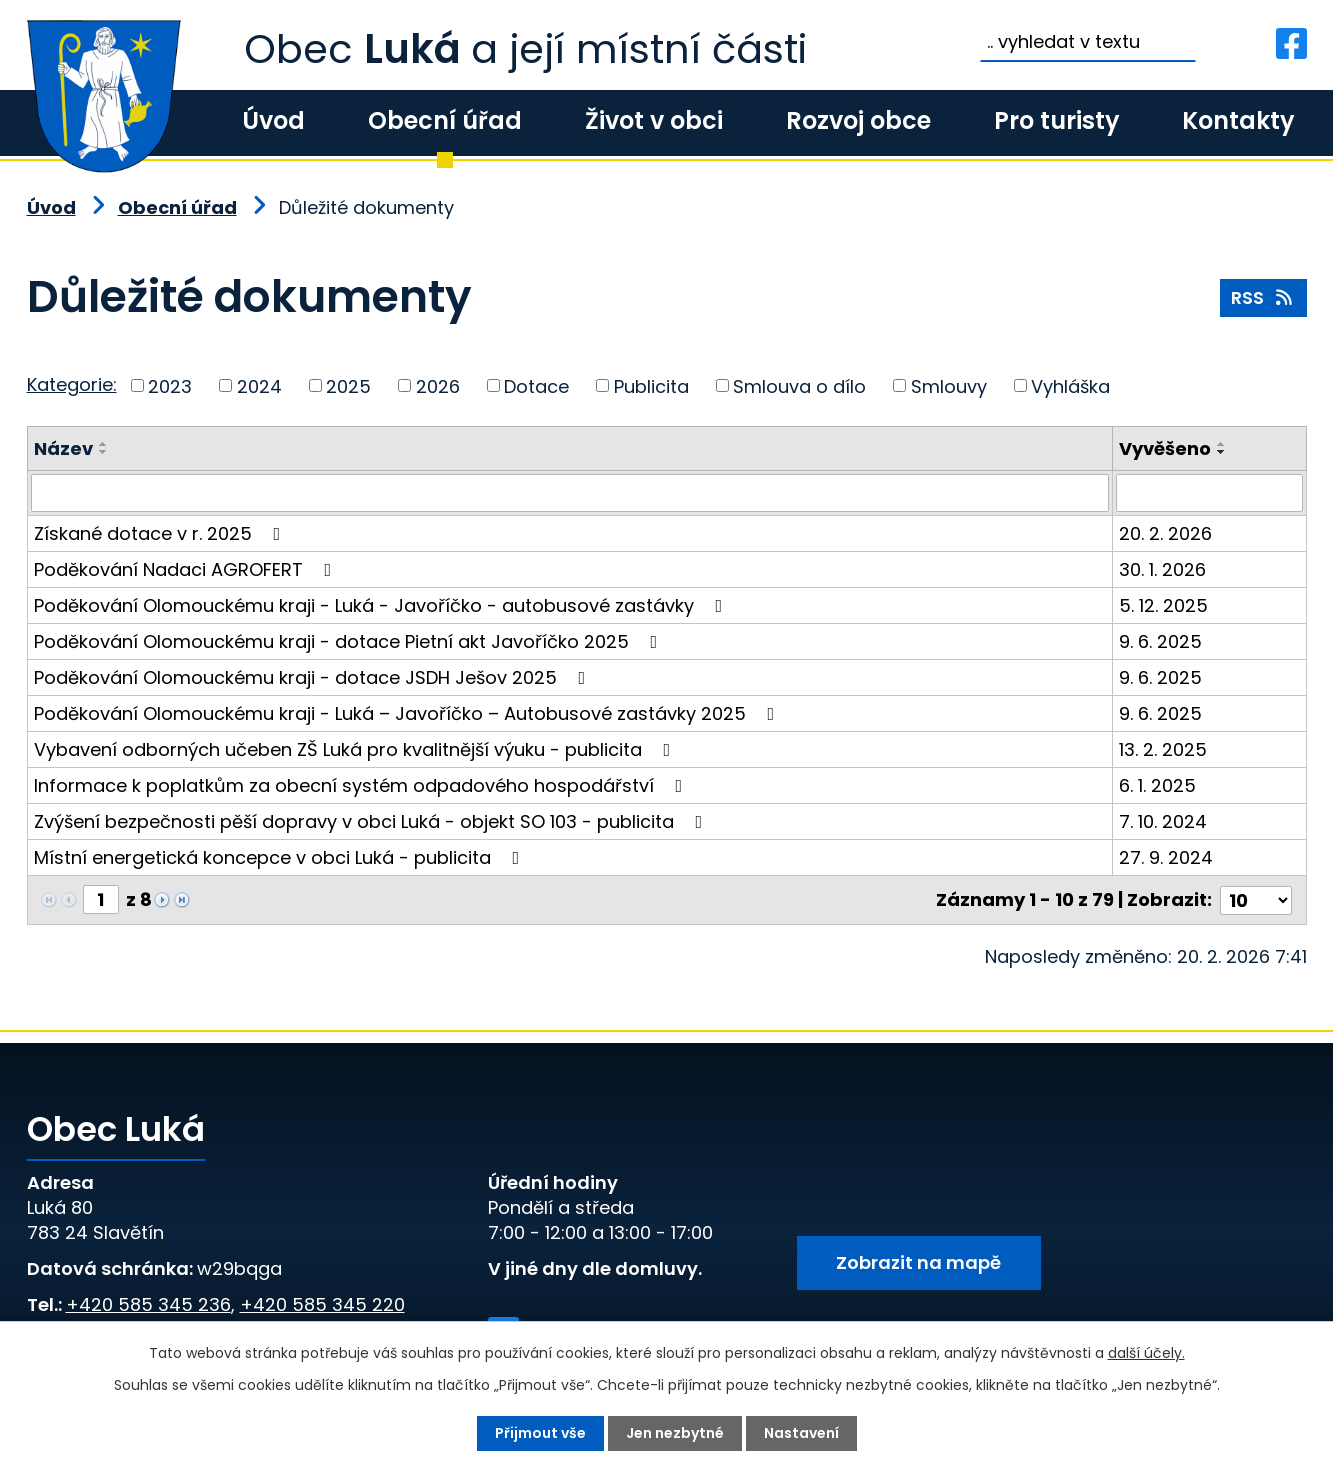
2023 (170, 385)
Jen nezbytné (675, 1433)
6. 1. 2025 (1157, 785)
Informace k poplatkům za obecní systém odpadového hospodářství (362, 785)
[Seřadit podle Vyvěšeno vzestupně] (1222, 444)
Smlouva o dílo (799, 385)
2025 (348, 385)
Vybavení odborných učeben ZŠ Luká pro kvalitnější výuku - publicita (356, 749)
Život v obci (654, 120)
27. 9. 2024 (1166, 857)
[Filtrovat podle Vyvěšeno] (1209, 493)
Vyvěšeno (1165, 448)
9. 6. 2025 (1160, 641)
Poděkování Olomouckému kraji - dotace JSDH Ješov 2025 (314, 677)
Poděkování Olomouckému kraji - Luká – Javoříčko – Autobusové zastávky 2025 (408, 713)
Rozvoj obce (858, 120)
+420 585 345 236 (148, 1304)
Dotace (536, 385)
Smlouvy (949, 385)
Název (63, 448)
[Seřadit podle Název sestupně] (104, 452)
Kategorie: (72, 384)
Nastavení (801, 1433)
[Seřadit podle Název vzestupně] (104, 444)
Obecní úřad (445, 120)
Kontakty (1238, 120)
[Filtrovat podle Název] (570, 493)
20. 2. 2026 (1165, 533)
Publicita (651, 385)
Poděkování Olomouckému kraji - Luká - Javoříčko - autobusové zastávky (382, 605)
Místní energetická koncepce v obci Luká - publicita (281, 857)
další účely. (1146, 1353)
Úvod (273, 120)
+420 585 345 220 (322, 1304)
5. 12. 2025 (1163, 605)
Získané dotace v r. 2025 (161, 533)
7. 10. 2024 (1163, 821)
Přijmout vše (540, 1433)
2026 (438, 385)
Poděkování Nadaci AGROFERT (187, 569)
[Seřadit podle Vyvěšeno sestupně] (1222, 452)
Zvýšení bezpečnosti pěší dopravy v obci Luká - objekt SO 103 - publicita (372, 821)
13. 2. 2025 (1163, 749)
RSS (1263, 297)
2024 (259, 385)
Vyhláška (1070, 385)
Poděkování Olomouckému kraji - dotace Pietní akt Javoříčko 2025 (350, 641)
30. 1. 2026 (1162, 569)
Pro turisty (1056, 120)
